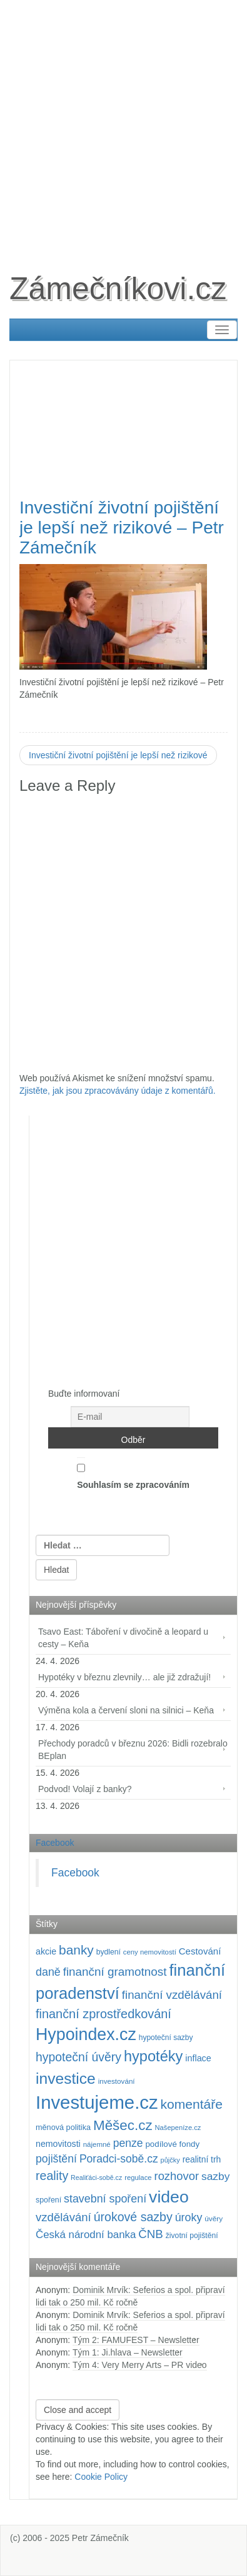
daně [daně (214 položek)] (48, 1972)
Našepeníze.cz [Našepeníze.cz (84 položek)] (178, 2127)
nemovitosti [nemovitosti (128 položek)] (58, 2144)
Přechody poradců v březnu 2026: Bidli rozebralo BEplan (133, 1749)
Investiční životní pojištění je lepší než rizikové (118, 755)
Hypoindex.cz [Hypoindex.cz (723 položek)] (86, 2034)
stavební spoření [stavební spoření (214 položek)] (105, 2198)
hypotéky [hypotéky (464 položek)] (153, 2056)
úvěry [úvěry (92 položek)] (213, 2218)
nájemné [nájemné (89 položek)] (97, 2144)
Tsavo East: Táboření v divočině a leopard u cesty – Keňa (123, 1638)
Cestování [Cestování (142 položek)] (200, 1951)
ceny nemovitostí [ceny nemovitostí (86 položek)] (149, 1952)
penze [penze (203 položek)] (128, 2143)
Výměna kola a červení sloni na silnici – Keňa (126, 1710)
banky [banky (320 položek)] (76, 1950)
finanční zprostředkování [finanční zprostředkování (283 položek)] (103, 2014)
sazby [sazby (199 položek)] (215, 2176)
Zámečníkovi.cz (117, 288)
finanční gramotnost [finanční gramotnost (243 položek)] (115, 1971)
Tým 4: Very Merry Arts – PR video (140, 2365)
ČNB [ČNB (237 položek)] (150, 2234)
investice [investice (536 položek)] (66, 2078)
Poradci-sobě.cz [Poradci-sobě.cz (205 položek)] (118, 2158)
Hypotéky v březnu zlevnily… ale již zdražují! (124, 1677)
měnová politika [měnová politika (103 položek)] (63, 2127)
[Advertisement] (123, 123)
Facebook (55, 1843)
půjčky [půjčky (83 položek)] (170, 2160)
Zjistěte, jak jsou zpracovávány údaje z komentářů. (117, 1091)
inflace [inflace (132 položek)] (198, 2058)
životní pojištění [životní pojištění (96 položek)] (192, 2235)
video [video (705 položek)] (169, 2196)
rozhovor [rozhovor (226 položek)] (176, 2175)
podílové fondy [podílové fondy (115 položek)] (172, 2144)
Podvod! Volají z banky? (84, 1789)
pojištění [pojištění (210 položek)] (56, 2158)
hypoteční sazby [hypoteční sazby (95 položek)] (166, 2037)
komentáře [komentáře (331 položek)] (192, 2104)
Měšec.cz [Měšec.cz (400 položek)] (123, 2125)
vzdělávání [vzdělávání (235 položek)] (63, 2217)
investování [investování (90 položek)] (116, 2081)
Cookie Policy (101, 2477)
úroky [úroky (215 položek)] (189, 2217)
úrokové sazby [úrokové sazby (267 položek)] (133, 2217)
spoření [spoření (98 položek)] (48, 2200)
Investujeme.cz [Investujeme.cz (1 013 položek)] (97, 2102)
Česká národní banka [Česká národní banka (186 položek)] (86, 2235)
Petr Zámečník (100, 2538)
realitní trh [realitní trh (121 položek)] (202, 2159)
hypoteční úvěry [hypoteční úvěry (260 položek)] (78, 2057)
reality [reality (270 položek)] (52, 2175)
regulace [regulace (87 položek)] (137, 2177)
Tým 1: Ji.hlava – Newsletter (128, 2352)
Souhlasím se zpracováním (133, 1473)
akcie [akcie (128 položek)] (46, 1951)
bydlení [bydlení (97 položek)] (108, 1952)
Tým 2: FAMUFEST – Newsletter (136, 2340)
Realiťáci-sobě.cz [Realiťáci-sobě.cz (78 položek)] (96, 2177)
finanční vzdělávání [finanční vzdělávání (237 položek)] (172, 1994)
